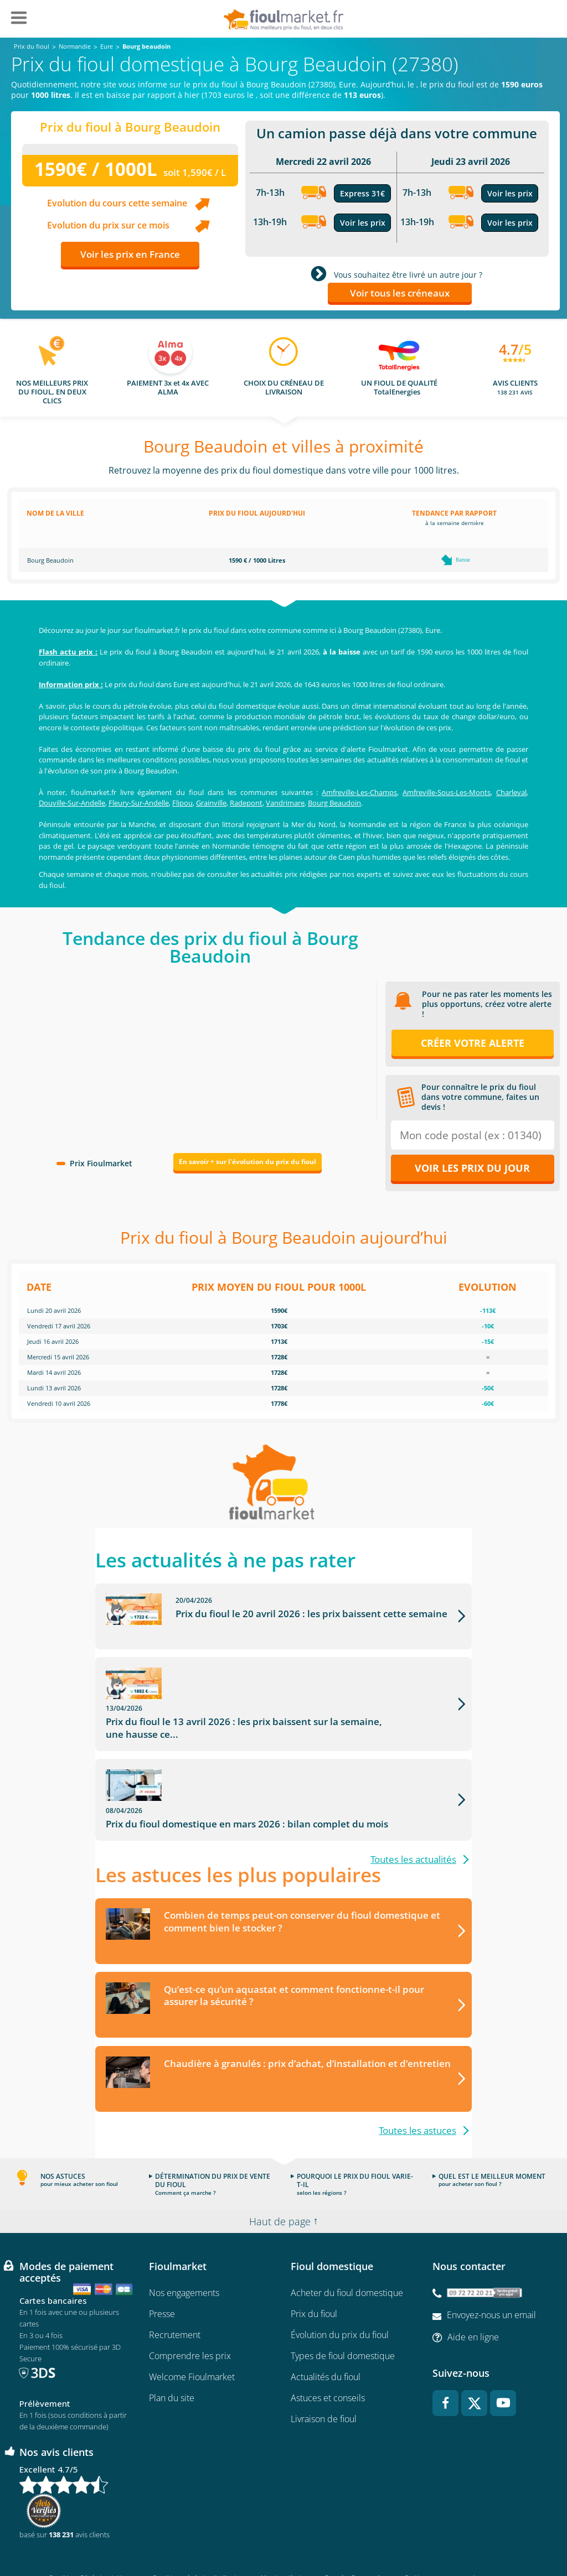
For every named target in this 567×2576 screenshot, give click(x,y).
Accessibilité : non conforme (481, 2535)
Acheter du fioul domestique (347, 2250)
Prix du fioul (314, 2271)
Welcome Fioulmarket (192, 2334)
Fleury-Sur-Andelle (139, 803)
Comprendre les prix (190, 2313)
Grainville (211, 803)
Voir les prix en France (130, 254)
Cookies (414, 2535)
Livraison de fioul (324, 2376)
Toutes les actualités (413, 1816)
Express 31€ (362, 193)
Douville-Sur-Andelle (72, 803)
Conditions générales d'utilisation (197, 2535)
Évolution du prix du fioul (340, 2292)
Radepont (246, 803)
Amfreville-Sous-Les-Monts (447, 792)
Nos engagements (184, 2250)
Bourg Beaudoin (334, 803)
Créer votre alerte (472, 1043)
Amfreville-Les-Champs (359, 792)
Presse (162, 2271)
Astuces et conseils (328, 2355)
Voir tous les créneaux (400, 293)
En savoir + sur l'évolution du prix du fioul (247, 1161)
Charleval (511, 792)
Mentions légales (284, 2535)
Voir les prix (362, 222)
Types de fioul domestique (343, 2313)
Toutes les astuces (417, 2087)
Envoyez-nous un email (491, 2272)
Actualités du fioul (325, 2334)
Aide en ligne (473, 2294)
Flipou (182, 803)
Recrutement (174, 2292)
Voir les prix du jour (472, 1168)
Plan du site (171, 2355)
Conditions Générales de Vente (91, 2535)
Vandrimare (285, 803)
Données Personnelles (355, 2535)
